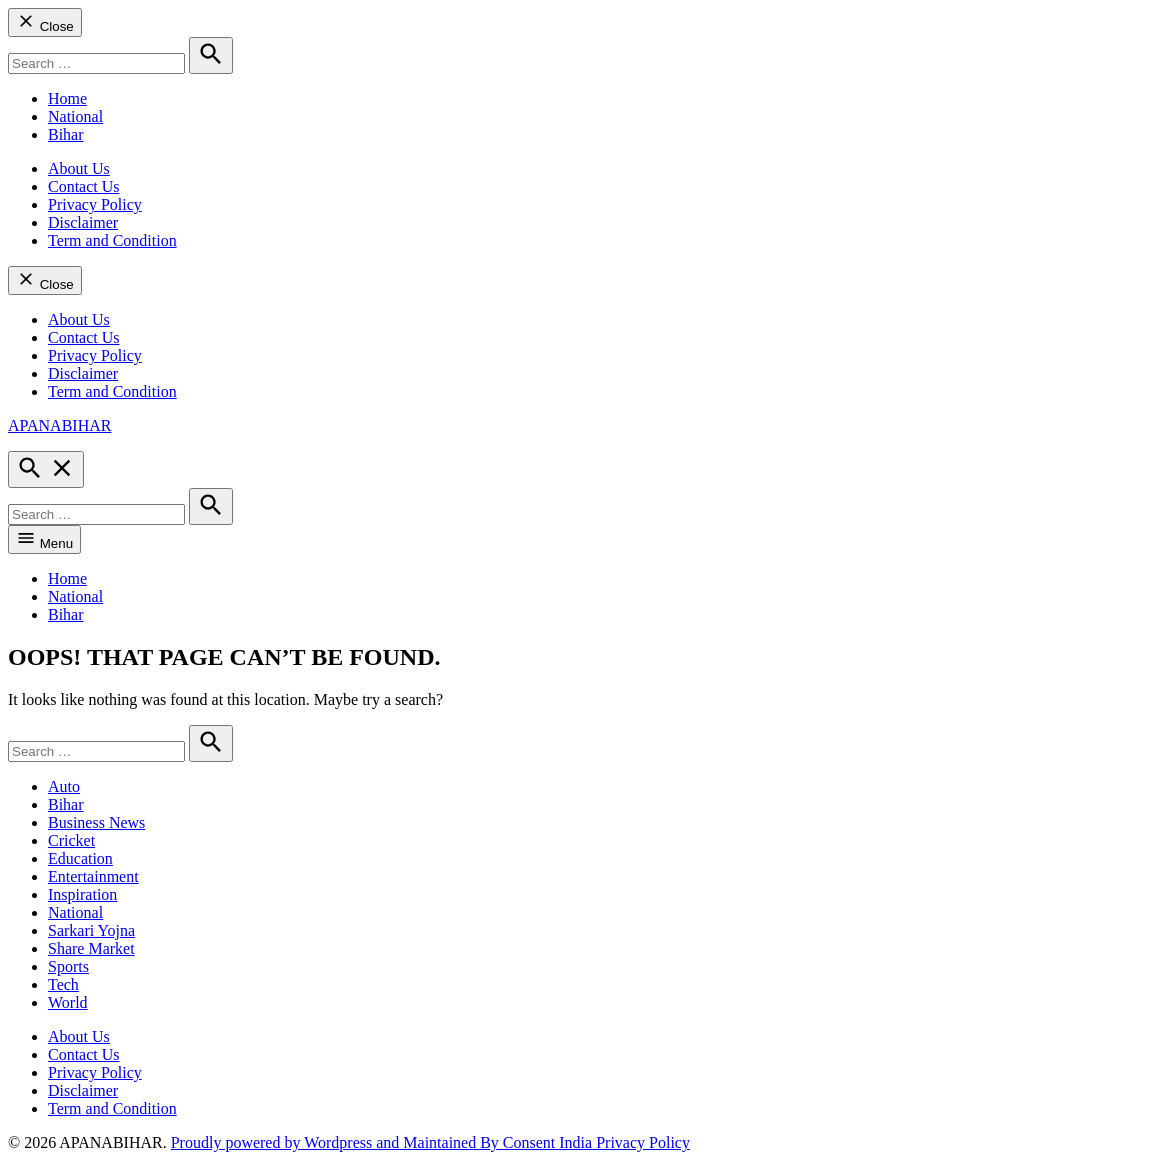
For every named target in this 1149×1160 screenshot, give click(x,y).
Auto (64, 786)
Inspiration (82, 894)
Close (45, 22)
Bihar (66, 134)
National (75, 116)
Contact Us (84, 186)
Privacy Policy (95, 204)
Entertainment (93, 876)
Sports (68, 966)
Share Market (91, 948)
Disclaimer (83, 222)
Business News (96, 822)
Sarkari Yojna (91, 930)
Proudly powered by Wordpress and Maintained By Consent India (383, 1142)
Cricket (71, 840)
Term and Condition (112, 240)
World (68, 1002)
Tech (63, 984)
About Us (79, 168)
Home (67, 98)
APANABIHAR (59, 425)
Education (80, 858)
